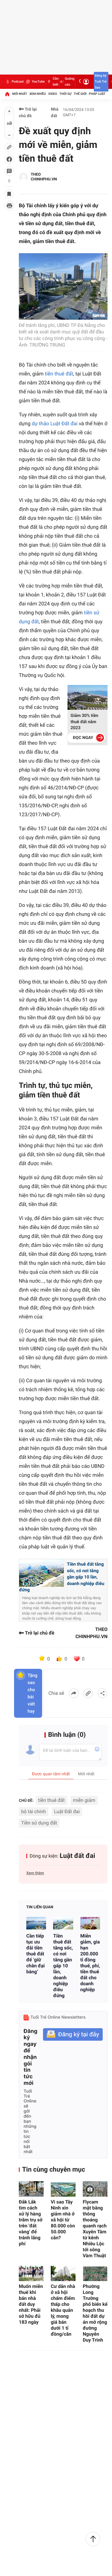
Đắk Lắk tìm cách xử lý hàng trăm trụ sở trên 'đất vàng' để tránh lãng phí (30, 2222)
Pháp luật (97, 94)
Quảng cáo (67, 81)
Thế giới (80, 94)
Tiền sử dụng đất (39, 1823)
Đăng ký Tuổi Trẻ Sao (101, 81)
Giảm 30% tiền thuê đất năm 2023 (84, 721)
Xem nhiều (37, 94)
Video (52, 94)
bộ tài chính (33, 1811)
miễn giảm (84, 1800)
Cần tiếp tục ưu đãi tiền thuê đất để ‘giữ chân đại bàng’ (35, 1953)
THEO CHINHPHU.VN (44, 177)
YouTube (35, 81)
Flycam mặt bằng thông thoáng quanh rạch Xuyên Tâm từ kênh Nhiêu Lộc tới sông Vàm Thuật (95, 2228)
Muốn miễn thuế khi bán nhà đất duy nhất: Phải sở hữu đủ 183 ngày (31, 2304)
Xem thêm (35, 1873)
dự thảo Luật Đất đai (54, 424)
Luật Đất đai (67, 1811)
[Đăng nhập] (86, 81)
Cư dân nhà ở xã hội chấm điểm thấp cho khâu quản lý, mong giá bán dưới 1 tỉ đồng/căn (63, 2310)
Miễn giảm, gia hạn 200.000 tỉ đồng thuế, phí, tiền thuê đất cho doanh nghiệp (90, 1962)
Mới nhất (19, 94)
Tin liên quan (39, 1907)
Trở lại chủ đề (28, 112)
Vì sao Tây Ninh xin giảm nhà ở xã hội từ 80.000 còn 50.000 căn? (63, 2220)
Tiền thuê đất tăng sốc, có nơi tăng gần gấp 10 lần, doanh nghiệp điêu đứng (63, 1965)
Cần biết (52, 81)
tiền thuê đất (59, 374)
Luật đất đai (77, 1856)
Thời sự (65, 94)
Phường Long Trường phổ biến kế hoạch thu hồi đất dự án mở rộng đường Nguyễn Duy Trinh (95, 2313)
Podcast (14, 81)
